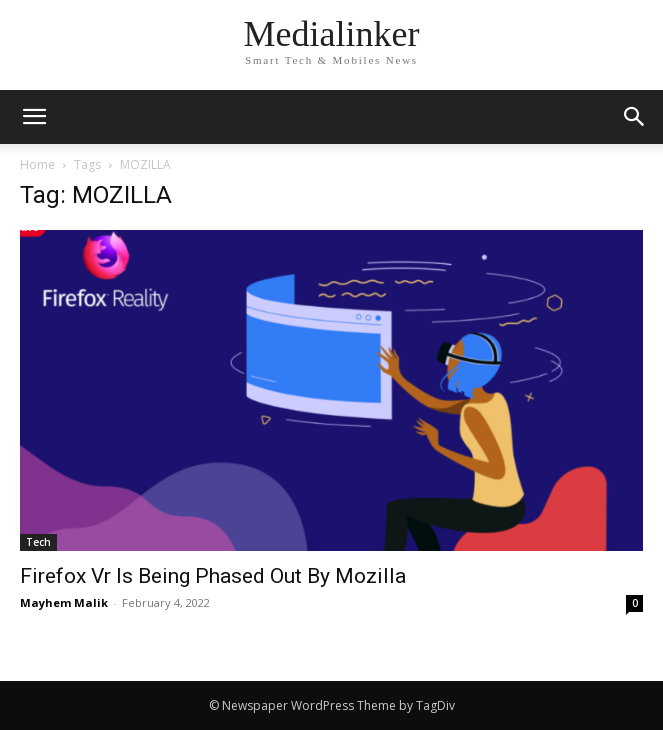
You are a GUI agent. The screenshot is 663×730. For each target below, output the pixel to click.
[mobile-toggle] (34, 117)
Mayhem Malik (64, 602)
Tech (38, 542)
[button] (635, 117)
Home (37, 164)
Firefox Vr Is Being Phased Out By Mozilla (213, 576)
